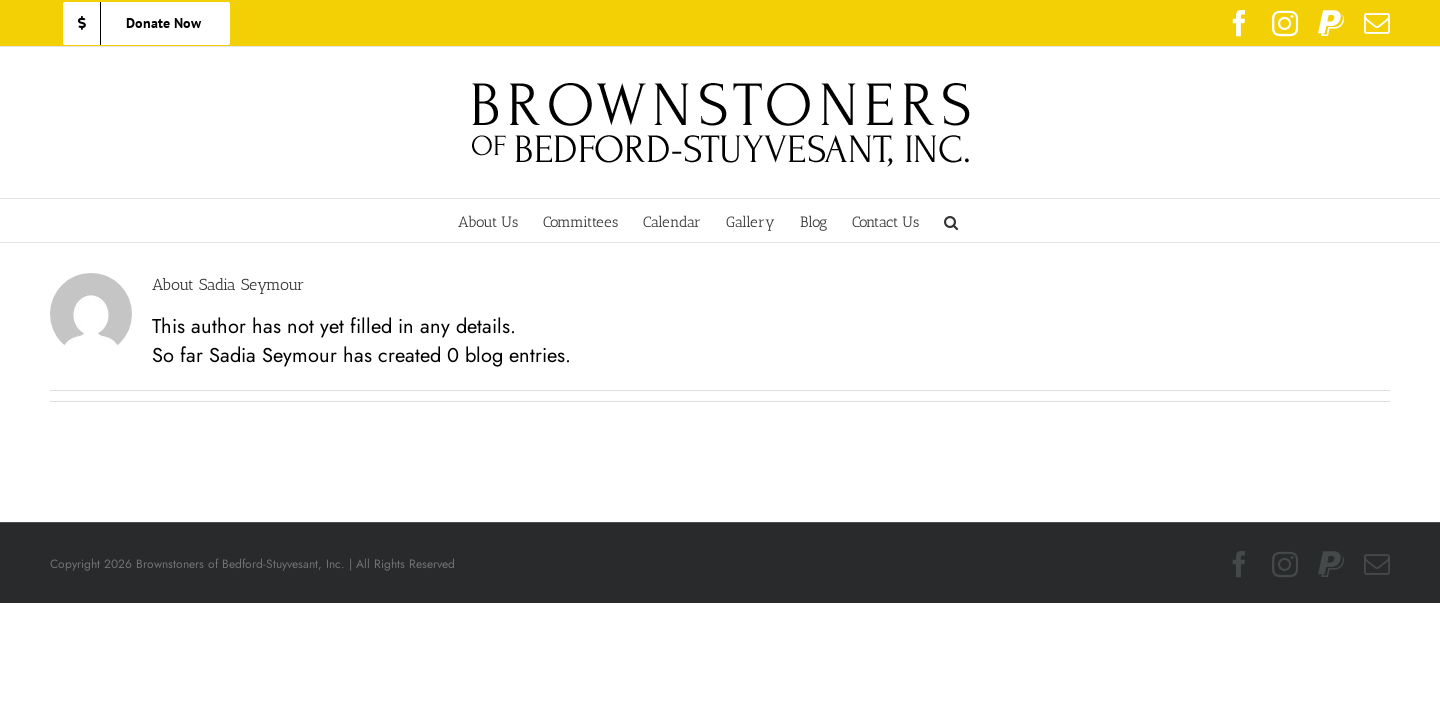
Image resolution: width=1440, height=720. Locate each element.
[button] (993, 220)
